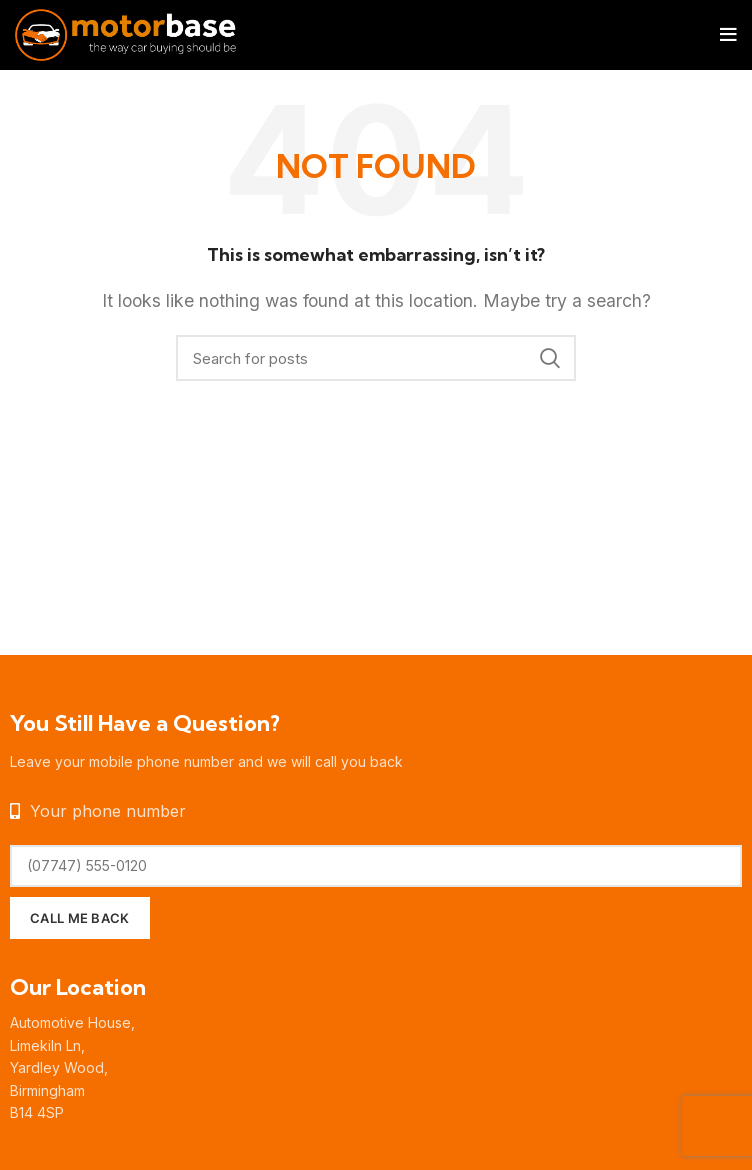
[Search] (376, 358)
